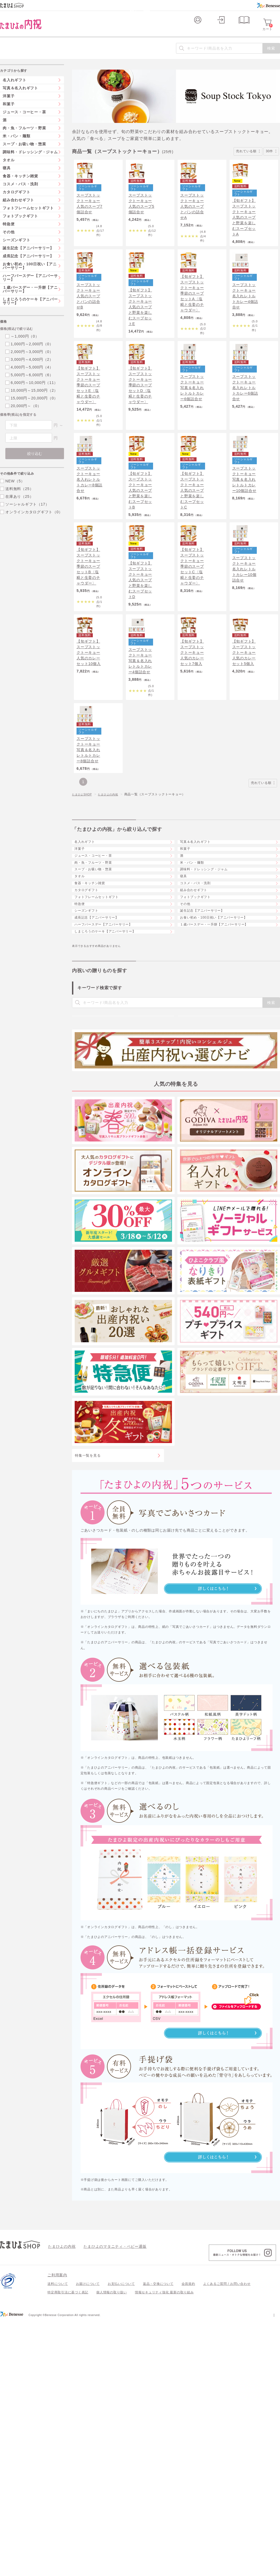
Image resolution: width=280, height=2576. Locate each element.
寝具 (187, 1018)
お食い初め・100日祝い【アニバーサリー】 (222, 1104)
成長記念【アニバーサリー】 (103, 1104)
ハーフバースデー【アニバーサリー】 (110, 1118)
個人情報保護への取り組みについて (228, 2570)
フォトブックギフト (200, 1061)
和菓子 (189, 960)
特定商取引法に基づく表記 (67, 2548)
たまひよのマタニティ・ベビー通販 (107, 2501)
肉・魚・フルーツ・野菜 (99, 989)
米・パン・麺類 (196, 989)
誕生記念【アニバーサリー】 (208, 1090)
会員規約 (188, 2539)
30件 (271, 160)
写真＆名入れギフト (200, 946)
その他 (189, 1075)
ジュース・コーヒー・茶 (99, 974)
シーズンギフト (91, 1090)
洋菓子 (83, 960)
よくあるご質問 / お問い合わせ (227, 2539)
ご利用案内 (57, 2530)
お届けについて (88, 2539)
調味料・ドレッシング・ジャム (210, 1003)
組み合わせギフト (198, 1046)
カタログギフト (91, 1046)
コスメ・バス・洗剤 (200, 1032)
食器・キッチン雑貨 (95, 1032)
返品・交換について (158, 2539)
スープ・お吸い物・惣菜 (99, 1003)
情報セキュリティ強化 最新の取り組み (164, 2548)
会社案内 (273, 2570)
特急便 (83, 1075)
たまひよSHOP (83, 894)
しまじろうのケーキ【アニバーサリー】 (112, 1133)
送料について (57, 2539)
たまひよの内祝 (113, 894)
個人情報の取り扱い (111, 2548)
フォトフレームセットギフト (103, 1061)
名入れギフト (89, 946)
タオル (83, 1018)
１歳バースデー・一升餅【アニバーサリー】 (222, 1118)
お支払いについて (121, 2539)
